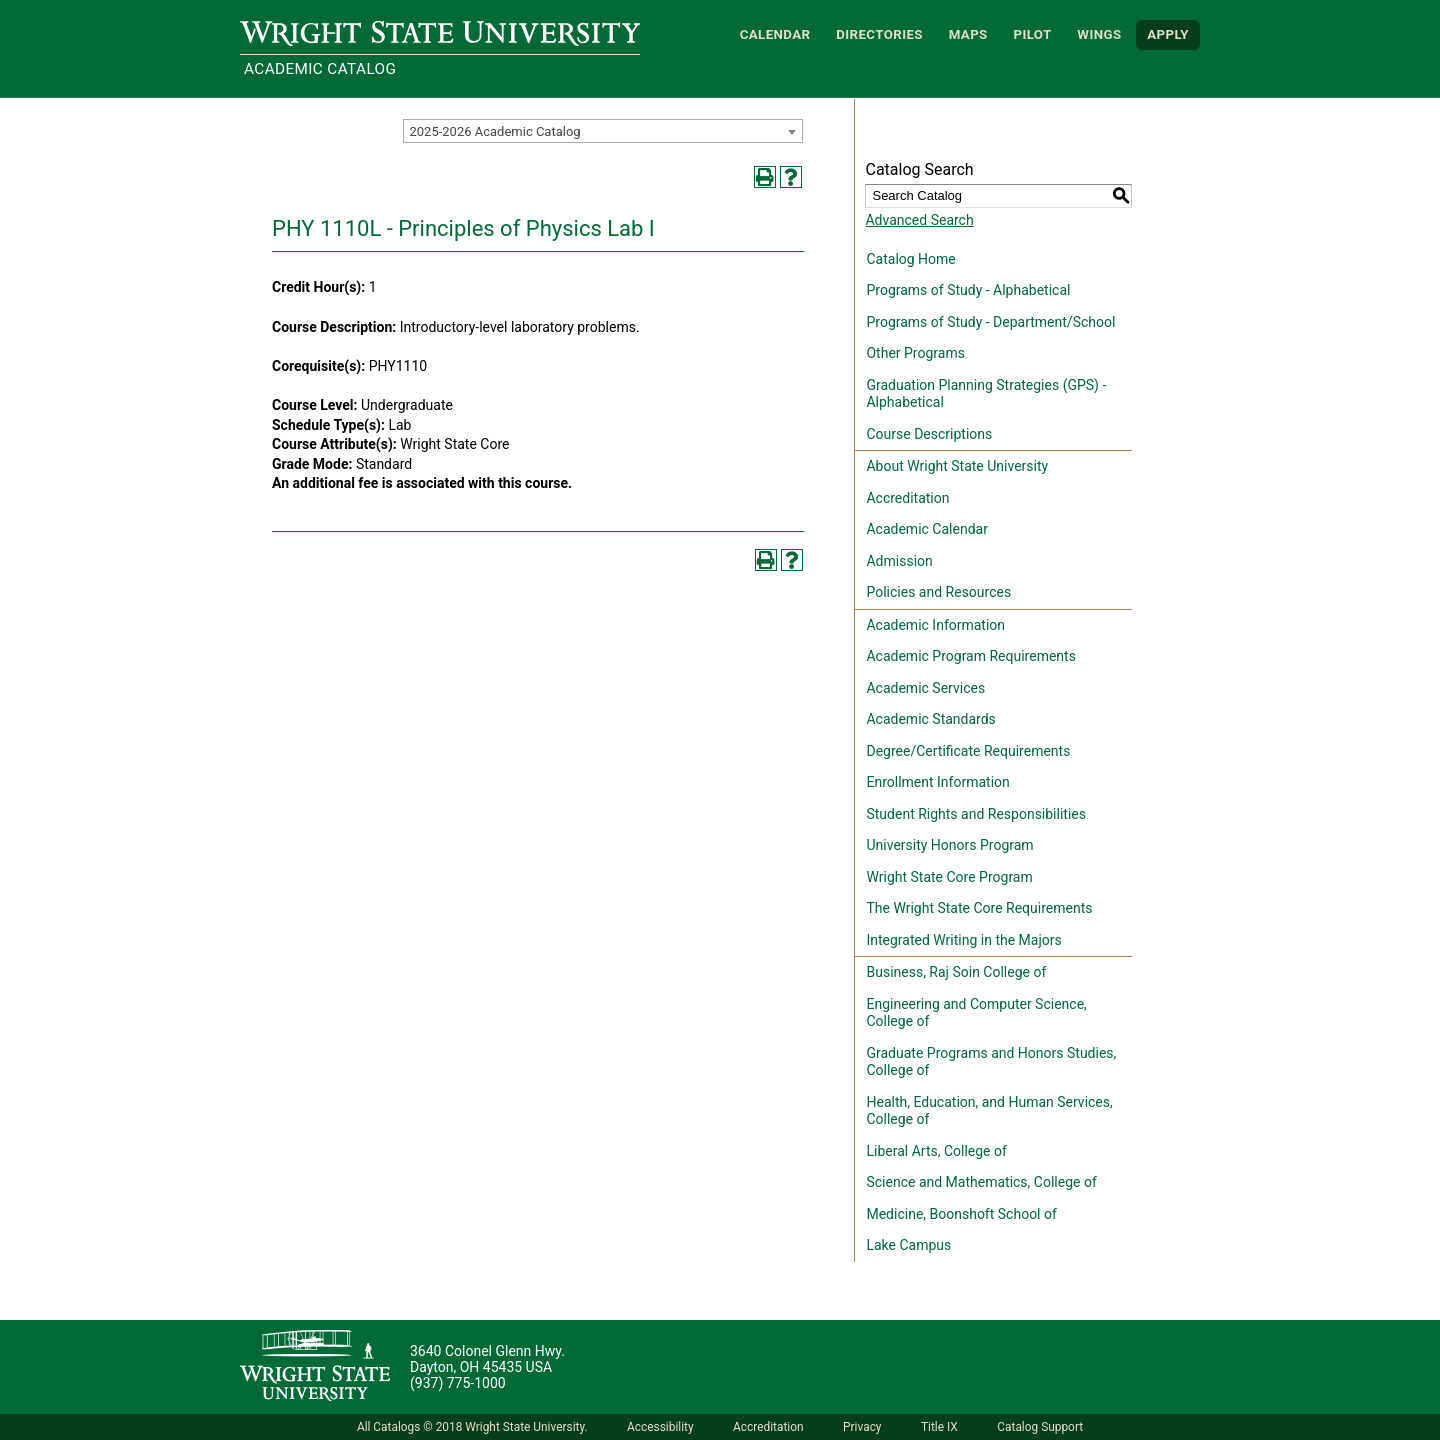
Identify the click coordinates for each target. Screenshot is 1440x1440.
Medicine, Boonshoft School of (961, 1214)
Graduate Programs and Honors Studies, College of (991, 1062)
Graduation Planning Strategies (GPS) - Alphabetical (986, 394)
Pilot (1032, 34)
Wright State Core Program (949, 877)
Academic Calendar (926, 529)
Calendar (775, 34)
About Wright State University (957, 466)
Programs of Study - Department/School (990, 322)
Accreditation (907, 498)
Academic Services (925, 688)
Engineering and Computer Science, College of (976, 1013)
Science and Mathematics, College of (981, 1182)
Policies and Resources (938, 592)
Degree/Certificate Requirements (968, 751)
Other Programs (915, 353)
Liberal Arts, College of (936, 1151)
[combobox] (603, 131)
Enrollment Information (937, 782)
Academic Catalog (320, 69)
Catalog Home (910, 259)
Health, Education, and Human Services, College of (989, 1111)
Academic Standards (930, 719)
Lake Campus (908, 1245)
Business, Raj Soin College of (956, 972)
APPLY (1168, 34)
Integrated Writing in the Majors (963, 940)
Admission (899, 561)
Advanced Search (919, 220)
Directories (879, 34)
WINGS (1099, 34)
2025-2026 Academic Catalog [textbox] (494, 131)
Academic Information (935, 625)
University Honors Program (949, 845)
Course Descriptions (929, 434)
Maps (968, 34)
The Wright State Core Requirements (979, 908)
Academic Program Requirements (970, 656)
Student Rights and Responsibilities (976, 814)
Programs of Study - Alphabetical (968, 290)
